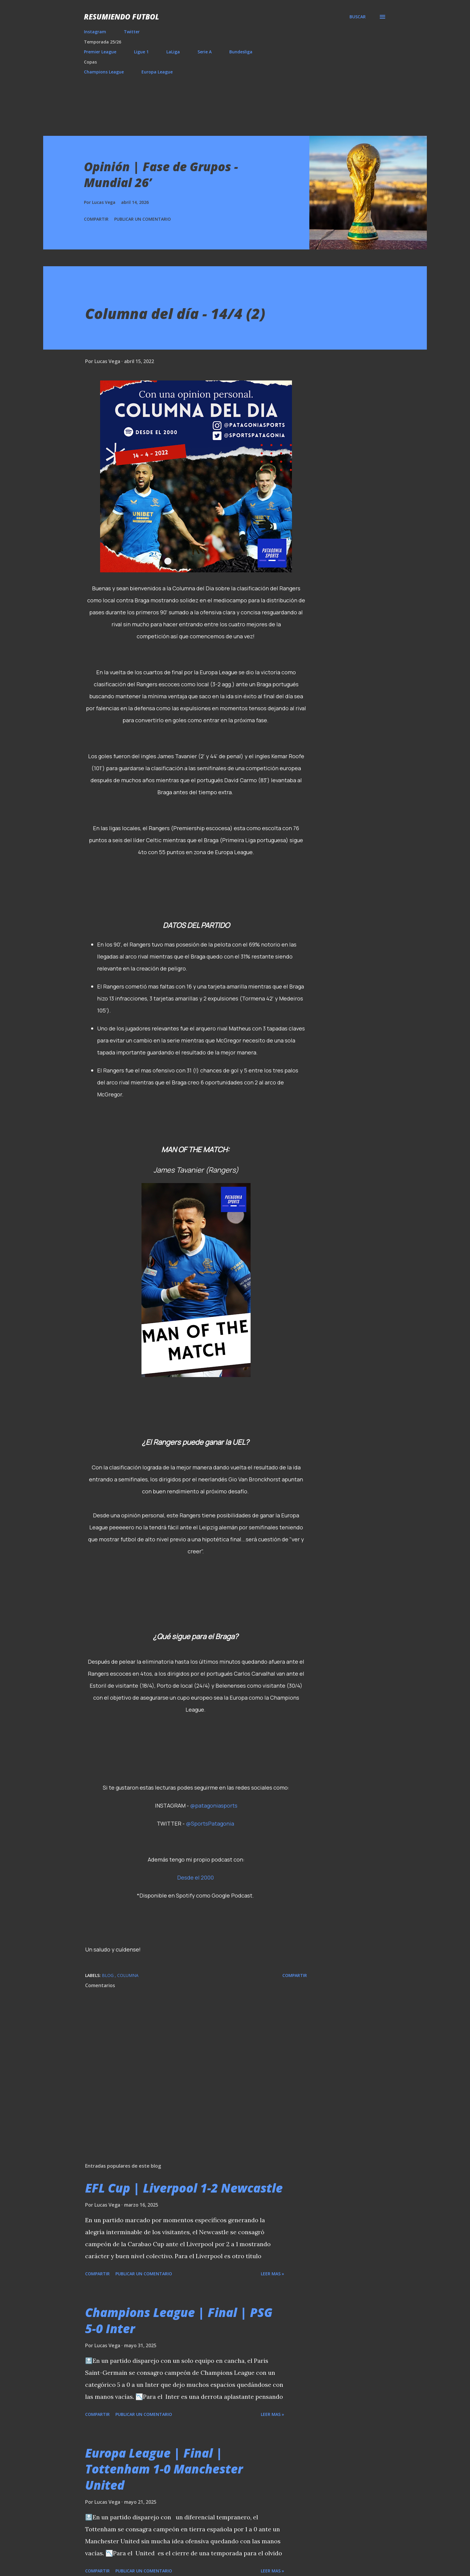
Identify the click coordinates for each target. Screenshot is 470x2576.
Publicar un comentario (142, 219)
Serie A (205, 52)
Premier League (100, 52)
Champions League (104, 72)
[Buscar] (358, 16)
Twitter (132, 31)
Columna (127, 1975)
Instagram (95, 31)
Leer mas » (272, 2273)
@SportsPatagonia (210, 1823)
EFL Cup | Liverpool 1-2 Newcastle (184, 2188)
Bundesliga (240, 52)
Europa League (157, 72)
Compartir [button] (96, 219)
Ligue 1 (141, 52)
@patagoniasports (213, 1805)
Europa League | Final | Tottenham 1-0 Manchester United (164, 2469)
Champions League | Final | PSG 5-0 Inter (178, 2320)
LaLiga (173, 52)
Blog (108, 1975)
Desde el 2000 (195, 1877)
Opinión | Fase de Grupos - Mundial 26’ (161, 174)
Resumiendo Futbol (121, 17)
